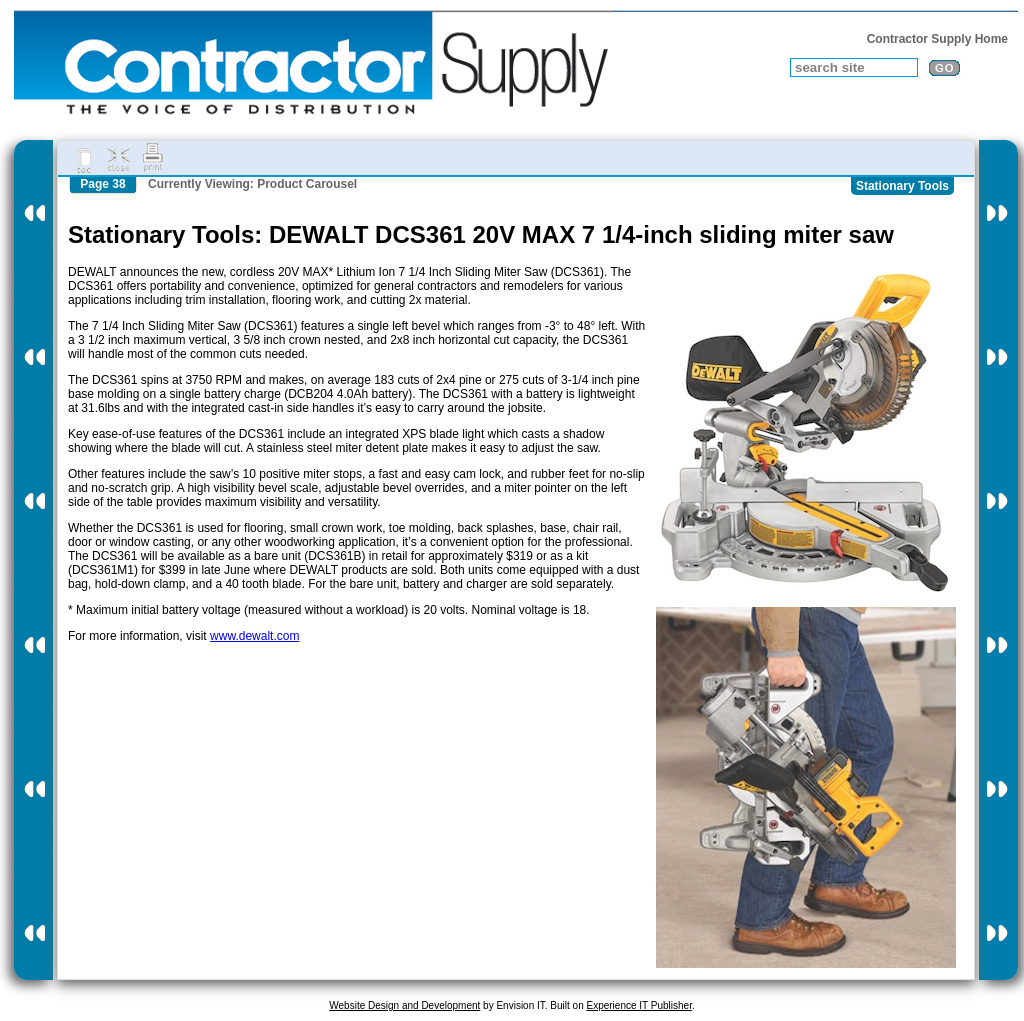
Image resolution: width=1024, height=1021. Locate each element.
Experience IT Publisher (638, 1005)
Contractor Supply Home (937, 39)
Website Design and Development (404, 1005)
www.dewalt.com (254, 636)
